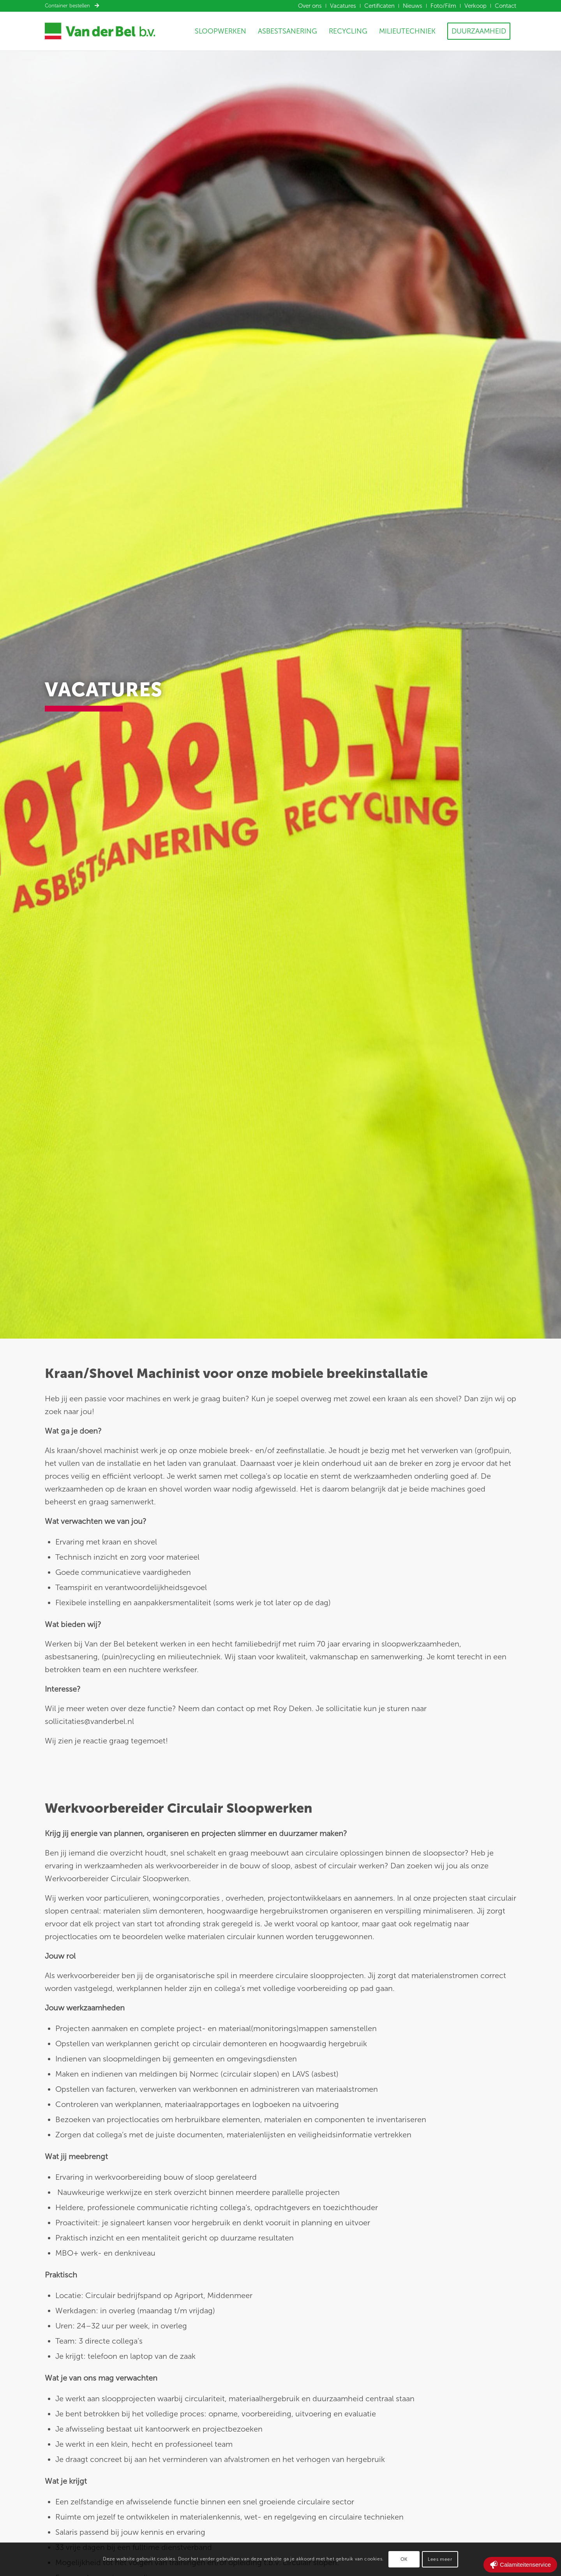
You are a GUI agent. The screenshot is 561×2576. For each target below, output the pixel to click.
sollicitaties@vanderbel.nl (89, 1721)
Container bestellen (72, 6)
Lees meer (440, 2559)
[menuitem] (310, 6)
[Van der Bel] (100, 31)
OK (404, 2559)
